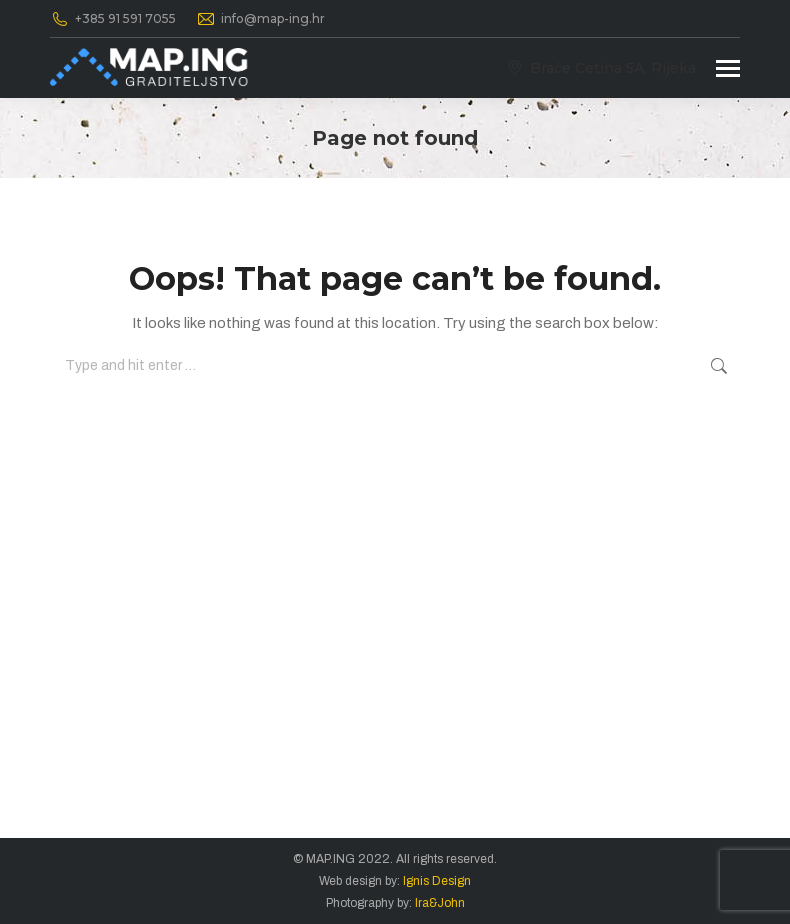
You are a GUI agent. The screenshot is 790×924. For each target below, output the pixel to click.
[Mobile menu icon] (728, 68)
